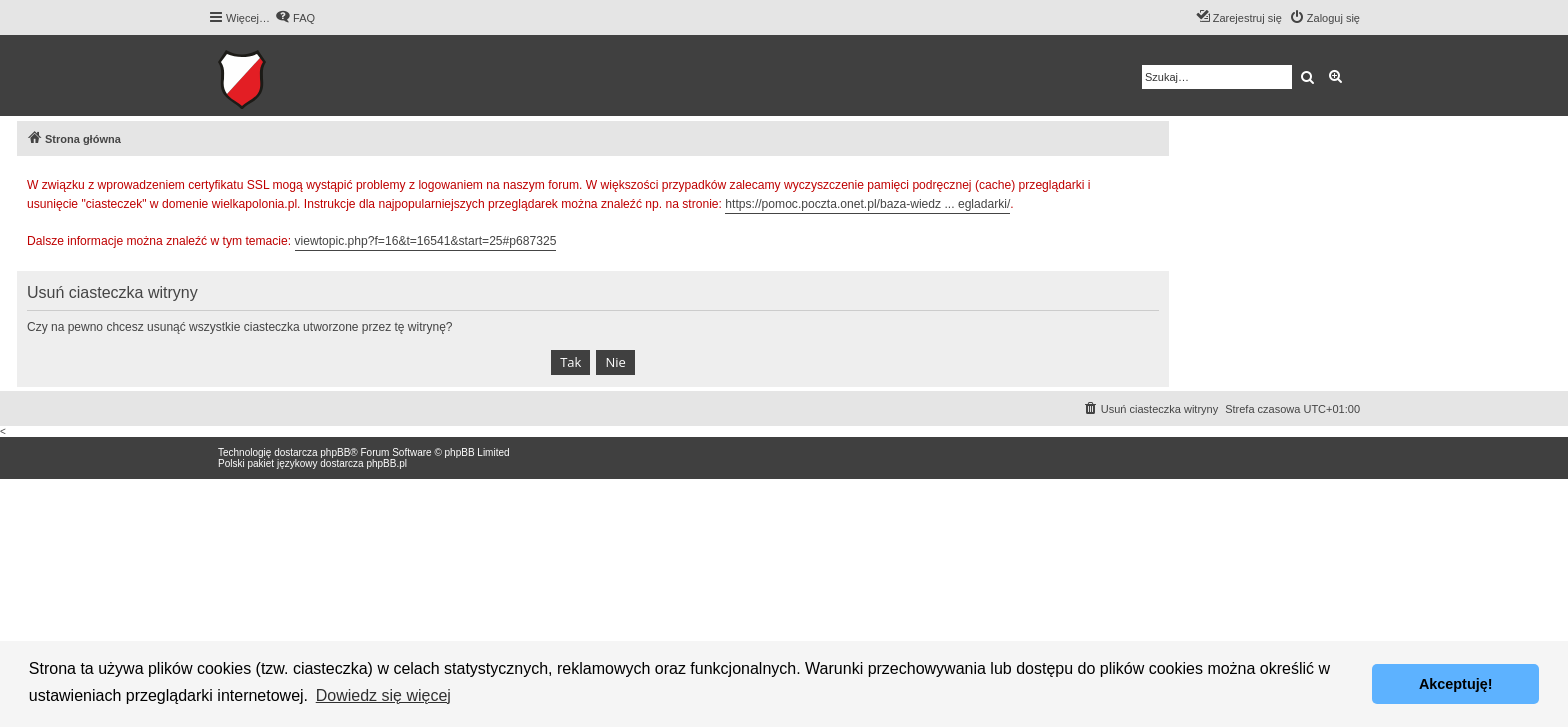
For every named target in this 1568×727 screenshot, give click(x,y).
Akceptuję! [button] (1456, 684)
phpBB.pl (386, 463)
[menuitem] (295, 18)
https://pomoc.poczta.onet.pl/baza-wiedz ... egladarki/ (867, 204)
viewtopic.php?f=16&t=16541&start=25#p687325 (426, 241)
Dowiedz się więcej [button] (383, 695)
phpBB (335, 452)
